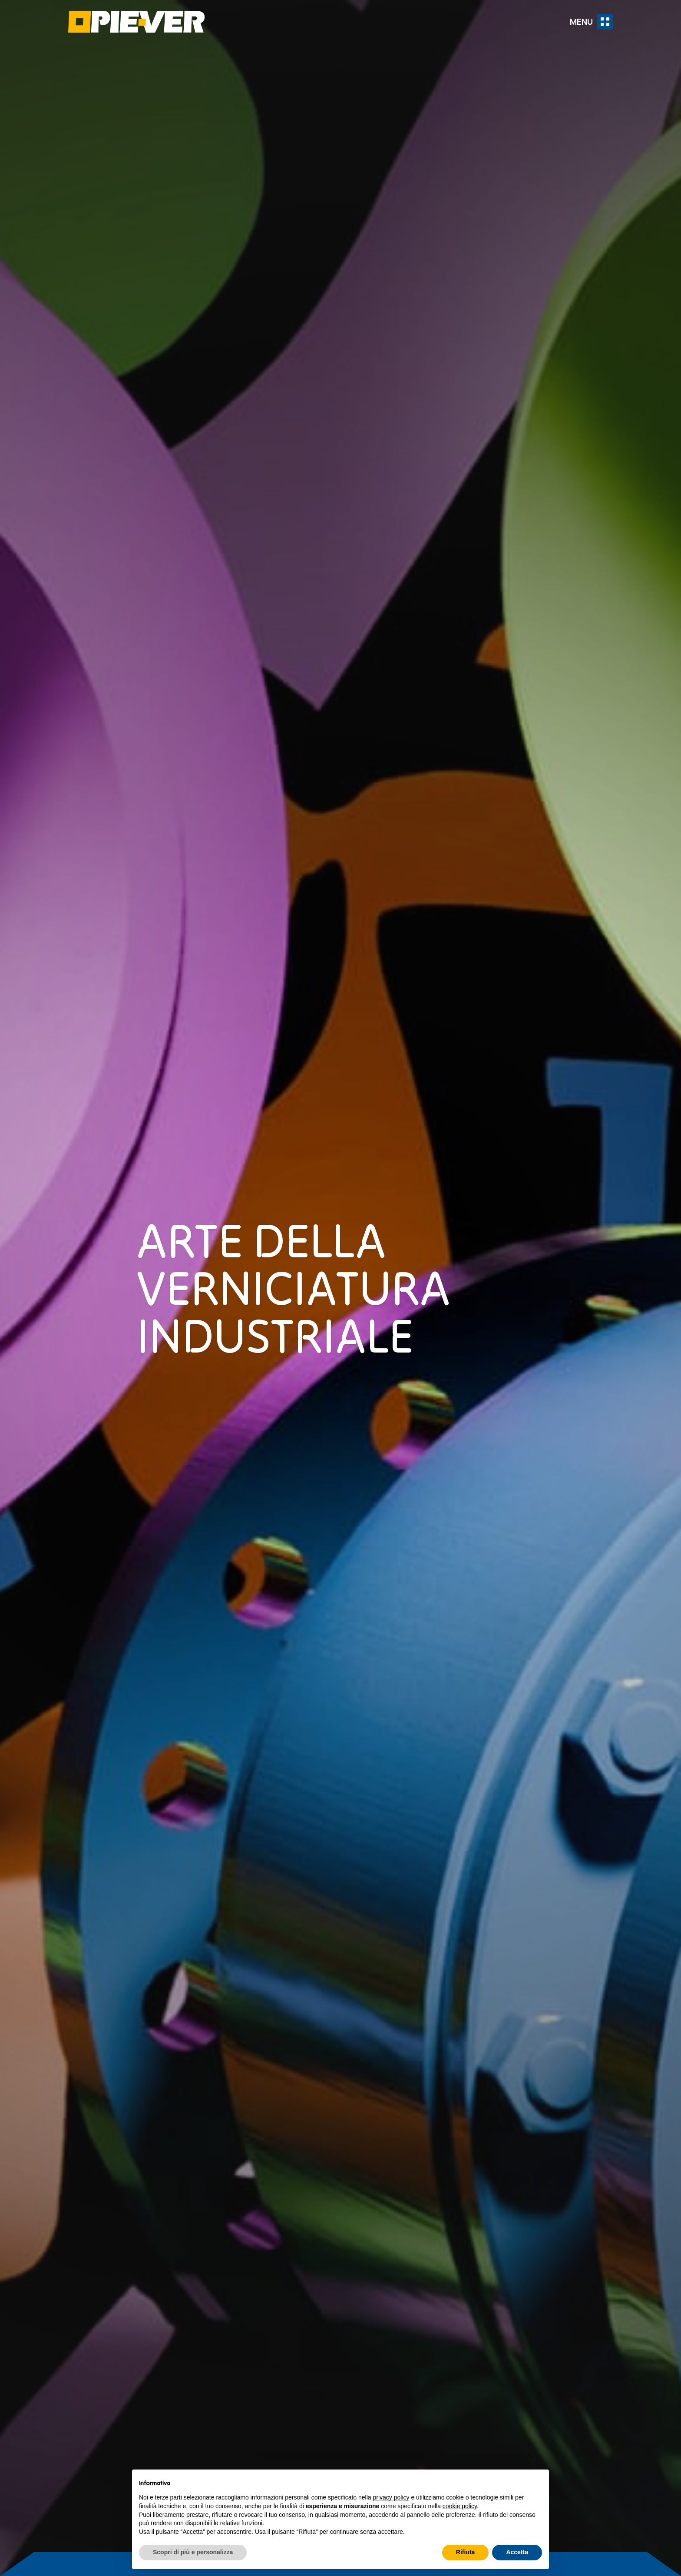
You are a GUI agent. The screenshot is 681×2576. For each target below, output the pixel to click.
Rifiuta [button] (465, 2552)
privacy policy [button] (391, 2497)
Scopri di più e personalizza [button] (193, 2552)
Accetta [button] (517, 2552)
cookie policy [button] (460, 2506)
